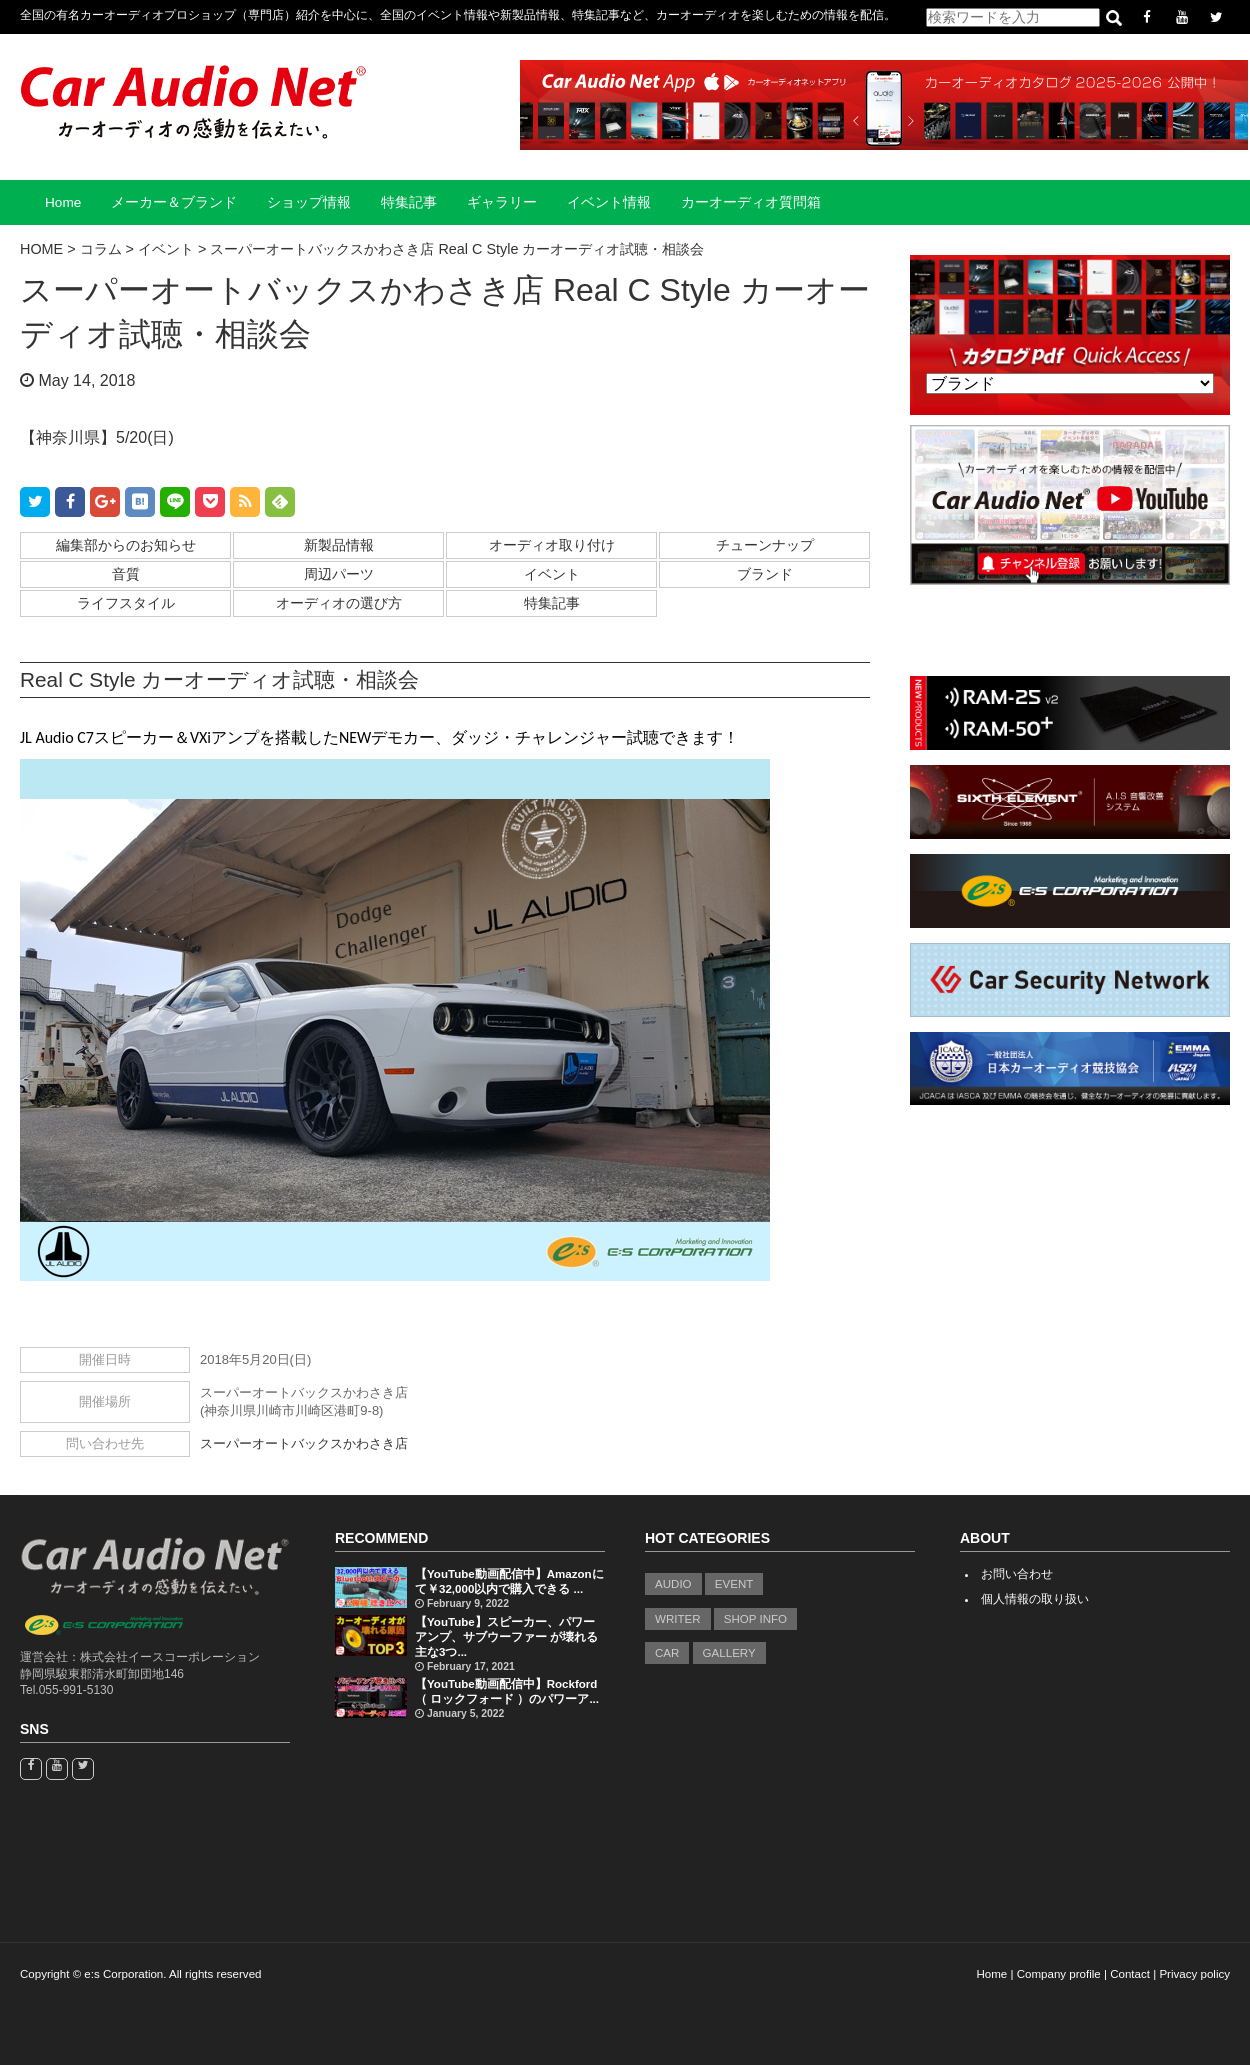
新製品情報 (339, 545)
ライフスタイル (126, 603)
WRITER (678, 1619)
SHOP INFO (755, 1619)
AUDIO (673, 1584)
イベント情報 (609, 202)
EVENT (734, 1584)
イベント (552, 574)
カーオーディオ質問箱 (751, 202)
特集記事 (409, 202)
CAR (667, 1653)
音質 (126, 574)
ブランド (765, 574)
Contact (1130, 1974)
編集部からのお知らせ (126, 545)
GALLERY (729, 1653)
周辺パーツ (339, 574)
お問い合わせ (1017, 1574)
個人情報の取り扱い (1035, 1599)
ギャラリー (502, 202)
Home (63, 202)
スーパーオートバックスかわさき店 (304, 1443)
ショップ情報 (309, 202)
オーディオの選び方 (339, 603)
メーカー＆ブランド (174, 202)
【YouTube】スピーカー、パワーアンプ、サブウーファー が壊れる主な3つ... (506, 1637)
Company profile (1059, 1974)
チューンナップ (765, 545)
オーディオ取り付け (552, 545)
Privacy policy (1194, 1974)
